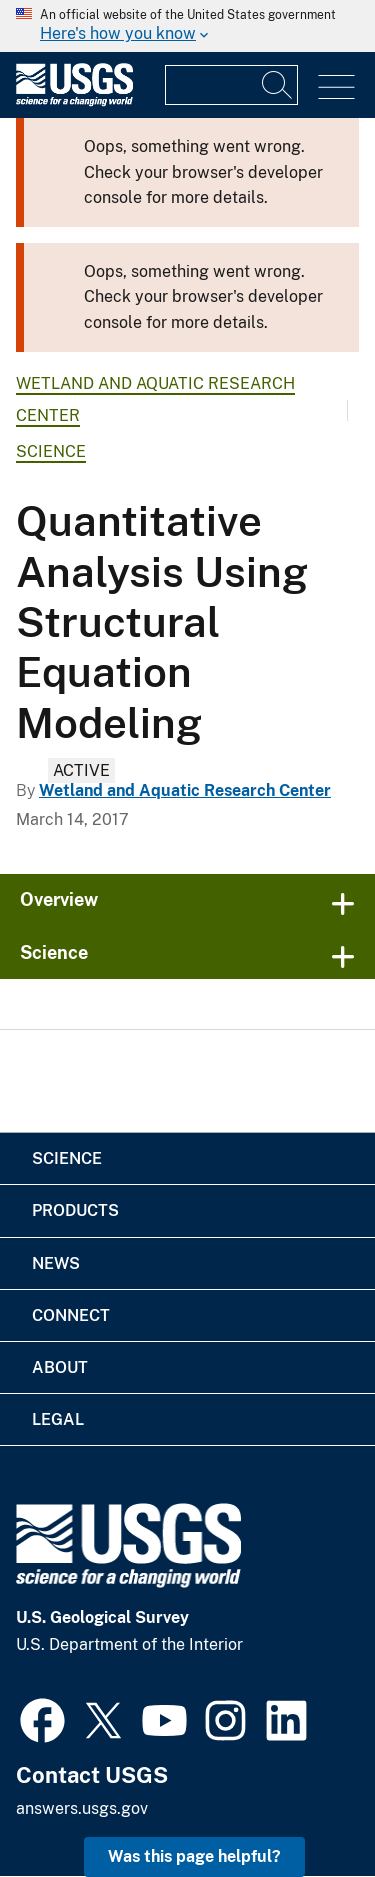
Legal (58, 1419)
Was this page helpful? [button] (194, 1856)
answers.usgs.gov (82, 1808)
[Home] (74, 101)
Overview (59, 899)
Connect (71, 1315)
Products (75, 1210)
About (60, 1367)
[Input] (231, 85)
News (56, 1263)
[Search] (278, 85)
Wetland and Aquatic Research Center (185, 790)
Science (51, 451)
